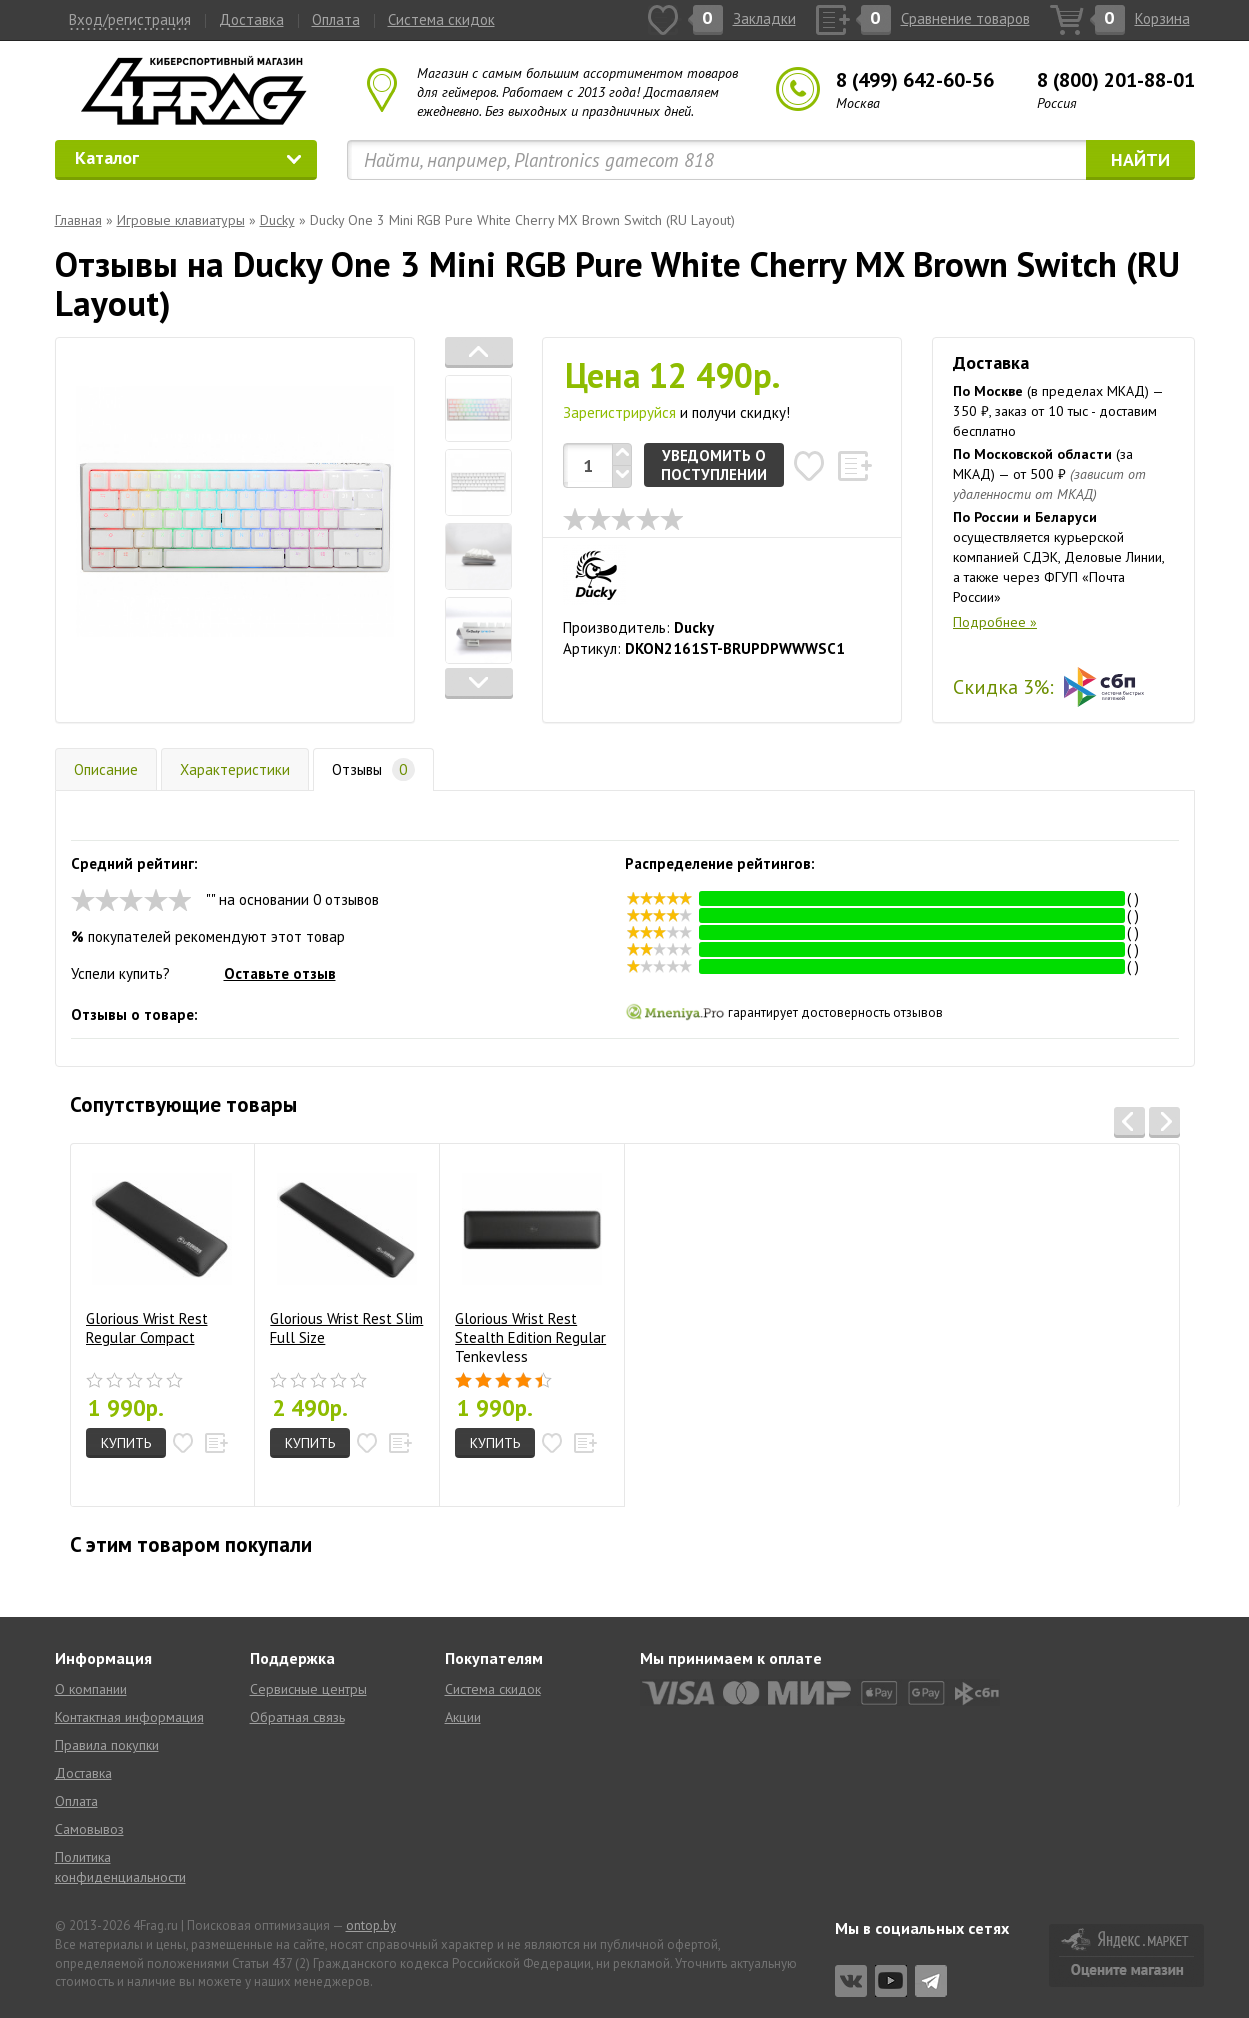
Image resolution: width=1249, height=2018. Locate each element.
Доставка (251, 19)
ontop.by (371, 1925)
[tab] (479, 408)
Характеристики (235, 769)
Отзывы (373, 769)
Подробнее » (995, 622)
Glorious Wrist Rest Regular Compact (159, 1253)
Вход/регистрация (130, 19)
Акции (463, 1717)
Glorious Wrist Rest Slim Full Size (346, 1253)
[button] (479, 352)
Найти (1140, 159)
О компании (91, 1689)
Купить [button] (126, 1443)
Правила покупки (107, 1745)
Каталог (189, 157)
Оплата (336, 19)
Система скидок (441, 19)
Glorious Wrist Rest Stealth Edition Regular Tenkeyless (530, 1260)
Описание (106, 769)
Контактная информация (129, 1717)
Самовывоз (89, 1829)
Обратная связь (297, 1717)
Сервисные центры (308, 1689)
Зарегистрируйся (619, 412)
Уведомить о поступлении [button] (714, 465)
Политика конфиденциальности (120, 1867)
